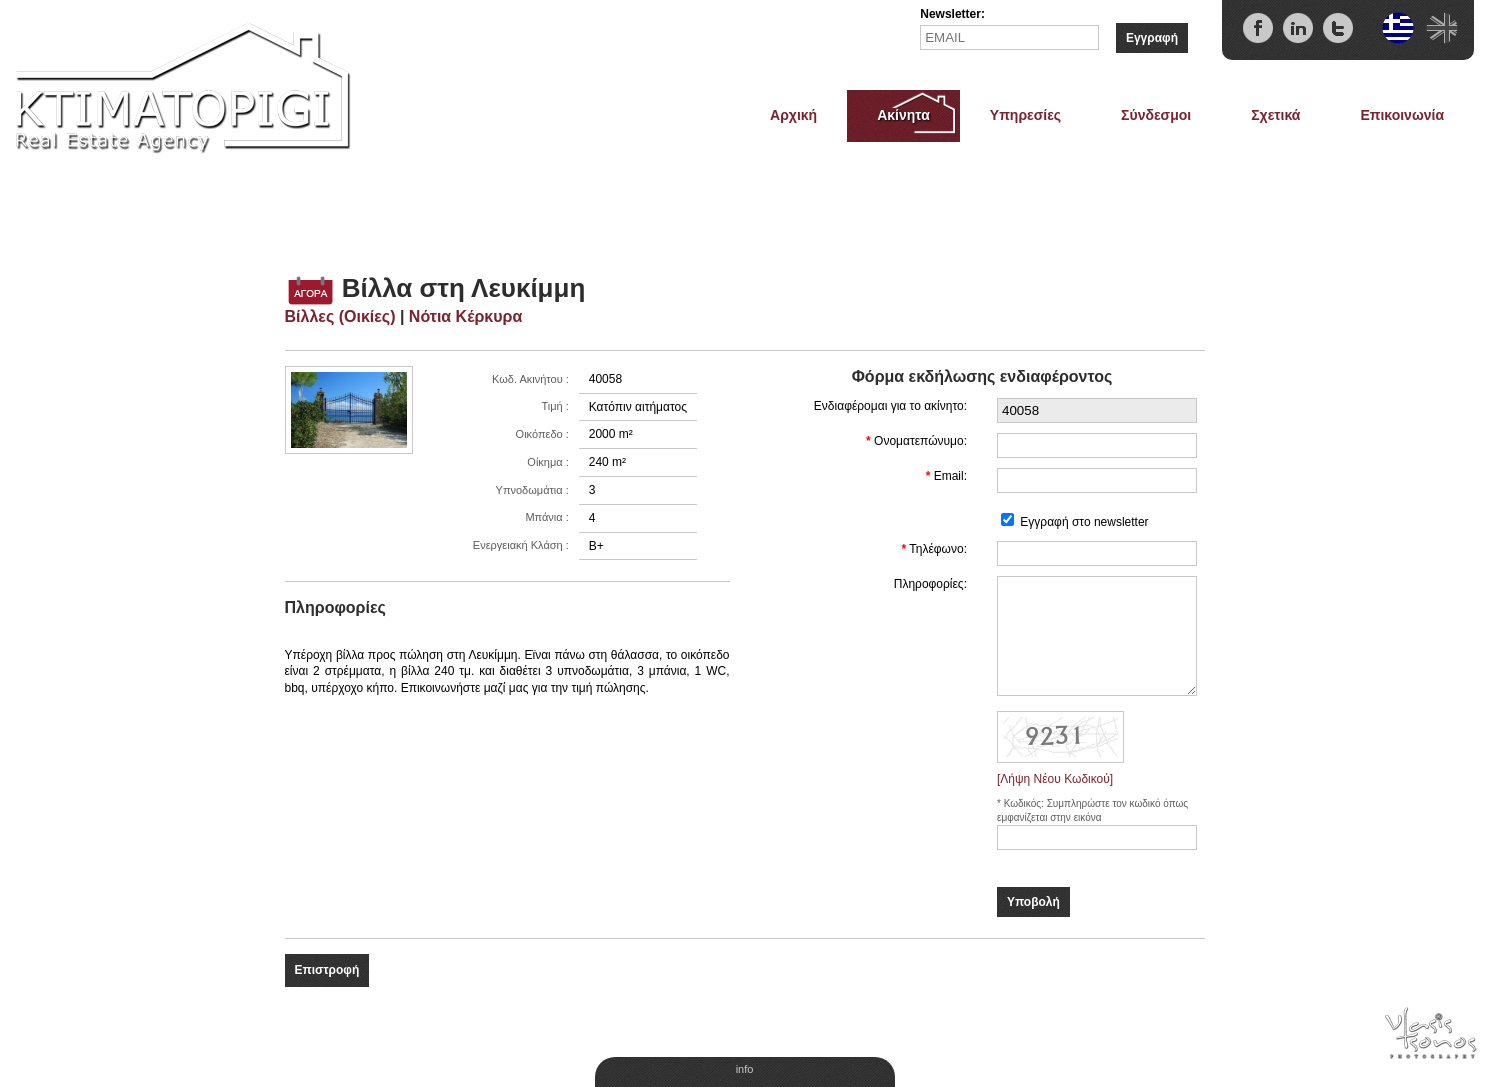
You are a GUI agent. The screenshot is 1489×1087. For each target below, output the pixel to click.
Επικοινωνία (1402, 115)
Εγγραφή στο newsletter (1084, 522)
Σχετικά (1275, 115)
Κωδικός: (1025, 803)
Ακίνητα (903, 115)
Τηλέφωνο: (938, 549)
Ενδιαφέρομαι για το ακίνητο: (890, 406)
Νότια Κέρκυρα (465, 316)
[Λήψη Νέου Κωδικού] (1055, 779)
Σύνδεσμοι (1156, 115)
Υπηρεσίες (1025, 115)
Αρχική (793, 115)
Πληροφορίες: (930, 584)
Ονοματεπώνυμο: (920, 441)
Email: (950, 476)
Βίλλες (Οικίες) (340, 316)
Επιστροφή (327, 970)
